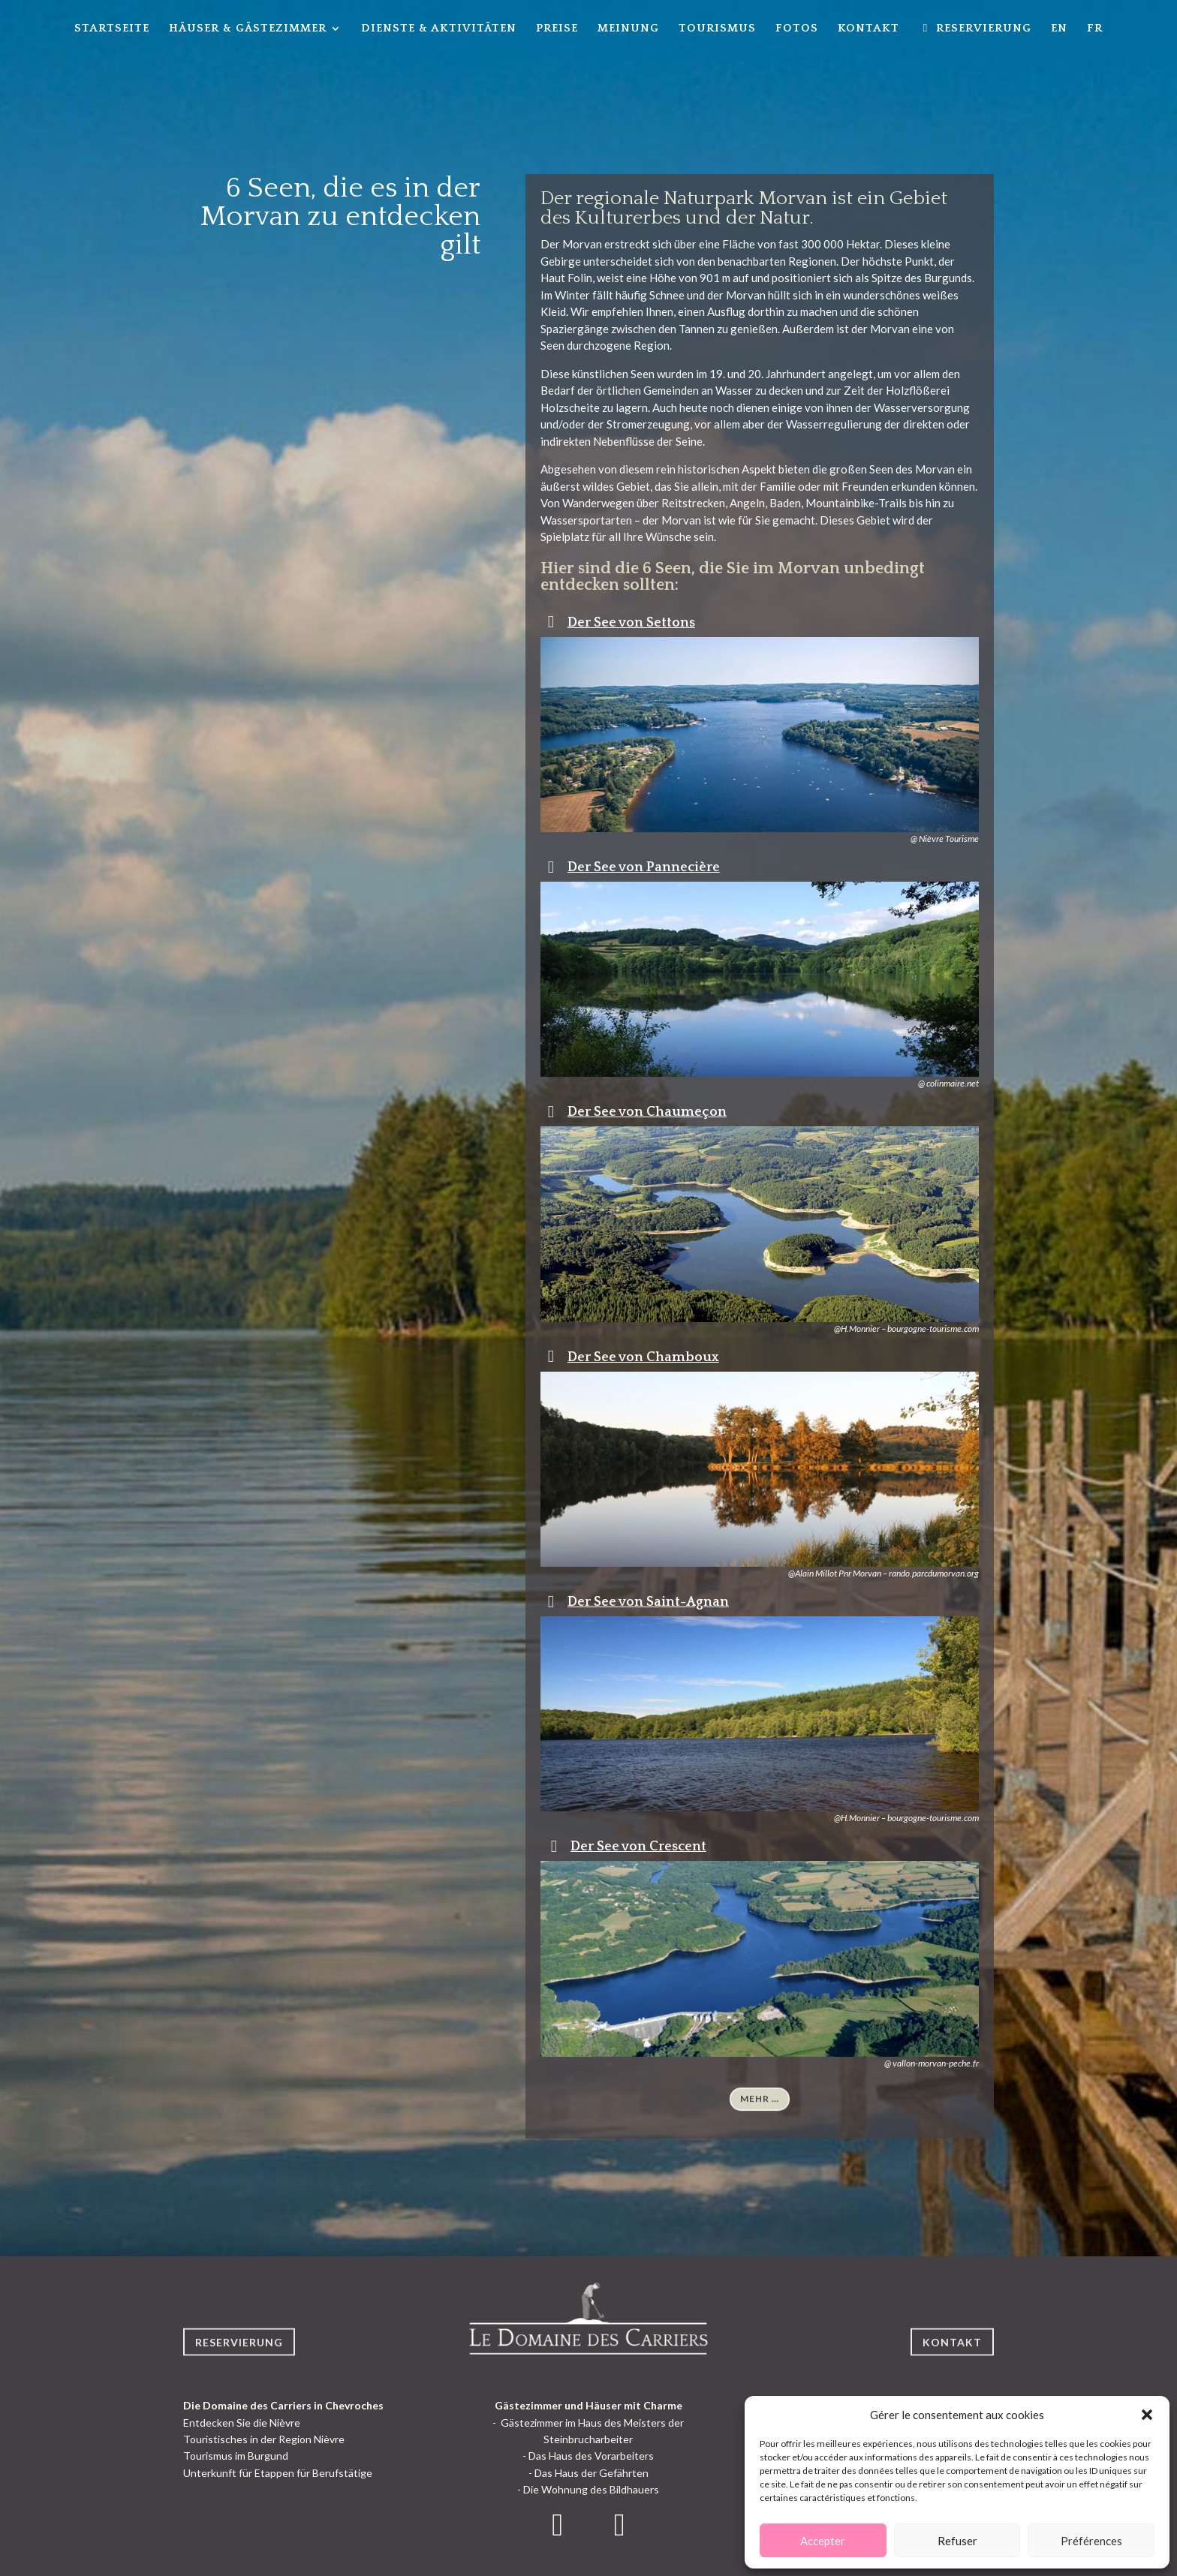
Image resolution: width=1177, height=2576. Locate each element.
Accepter (822, 2540)
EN (1059, 29)
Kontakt (868, 29)
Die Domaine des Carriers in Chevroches (283, 2405)
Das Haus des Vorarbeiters (591, 2455)
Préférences (1091, 2540)
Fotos (796, 29)
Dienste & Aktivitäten (438, 29)
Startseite (111, 29)
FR (1095, 29)
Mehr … (759, 2118)
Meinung (628, 29)
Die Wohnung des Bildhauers (591, 2489)
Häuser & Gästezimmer (248, 29)
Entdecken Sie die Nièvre (241, 2422)
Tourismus (717, 29)
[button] (1146, 2414)
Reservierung (239, 2364)
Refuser (957, 2540)
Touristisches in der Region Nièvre (264, 2439)
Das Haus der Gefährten (591, 2472)
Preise (557, 29)
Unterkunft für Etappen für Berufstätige (277, 2472)
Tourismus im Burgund (235, 2455)
